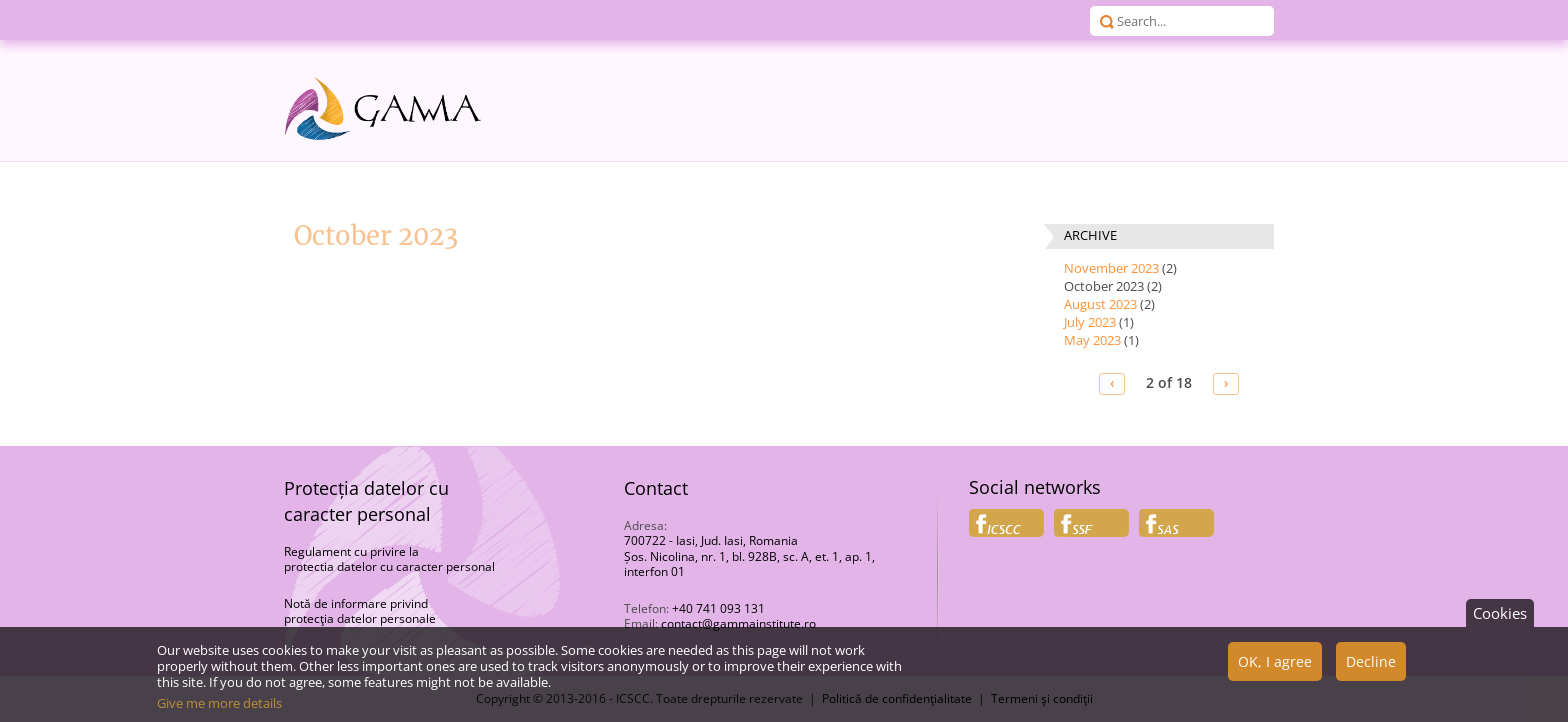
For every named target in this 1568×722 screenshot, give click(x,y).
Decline (1371, 668)
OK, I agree (1275, 668)
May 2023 (1092, 340)
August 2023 (1100, 304)
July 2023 (1090, 322)
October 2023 (1104, 286)
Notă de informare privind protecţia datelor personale (360, 611)
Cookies (1500, 620)
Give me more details (219, 710)
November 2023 (1111, 268)
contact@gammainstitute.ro (738, 623)
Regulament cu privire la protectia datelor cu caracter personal (389, 559)
